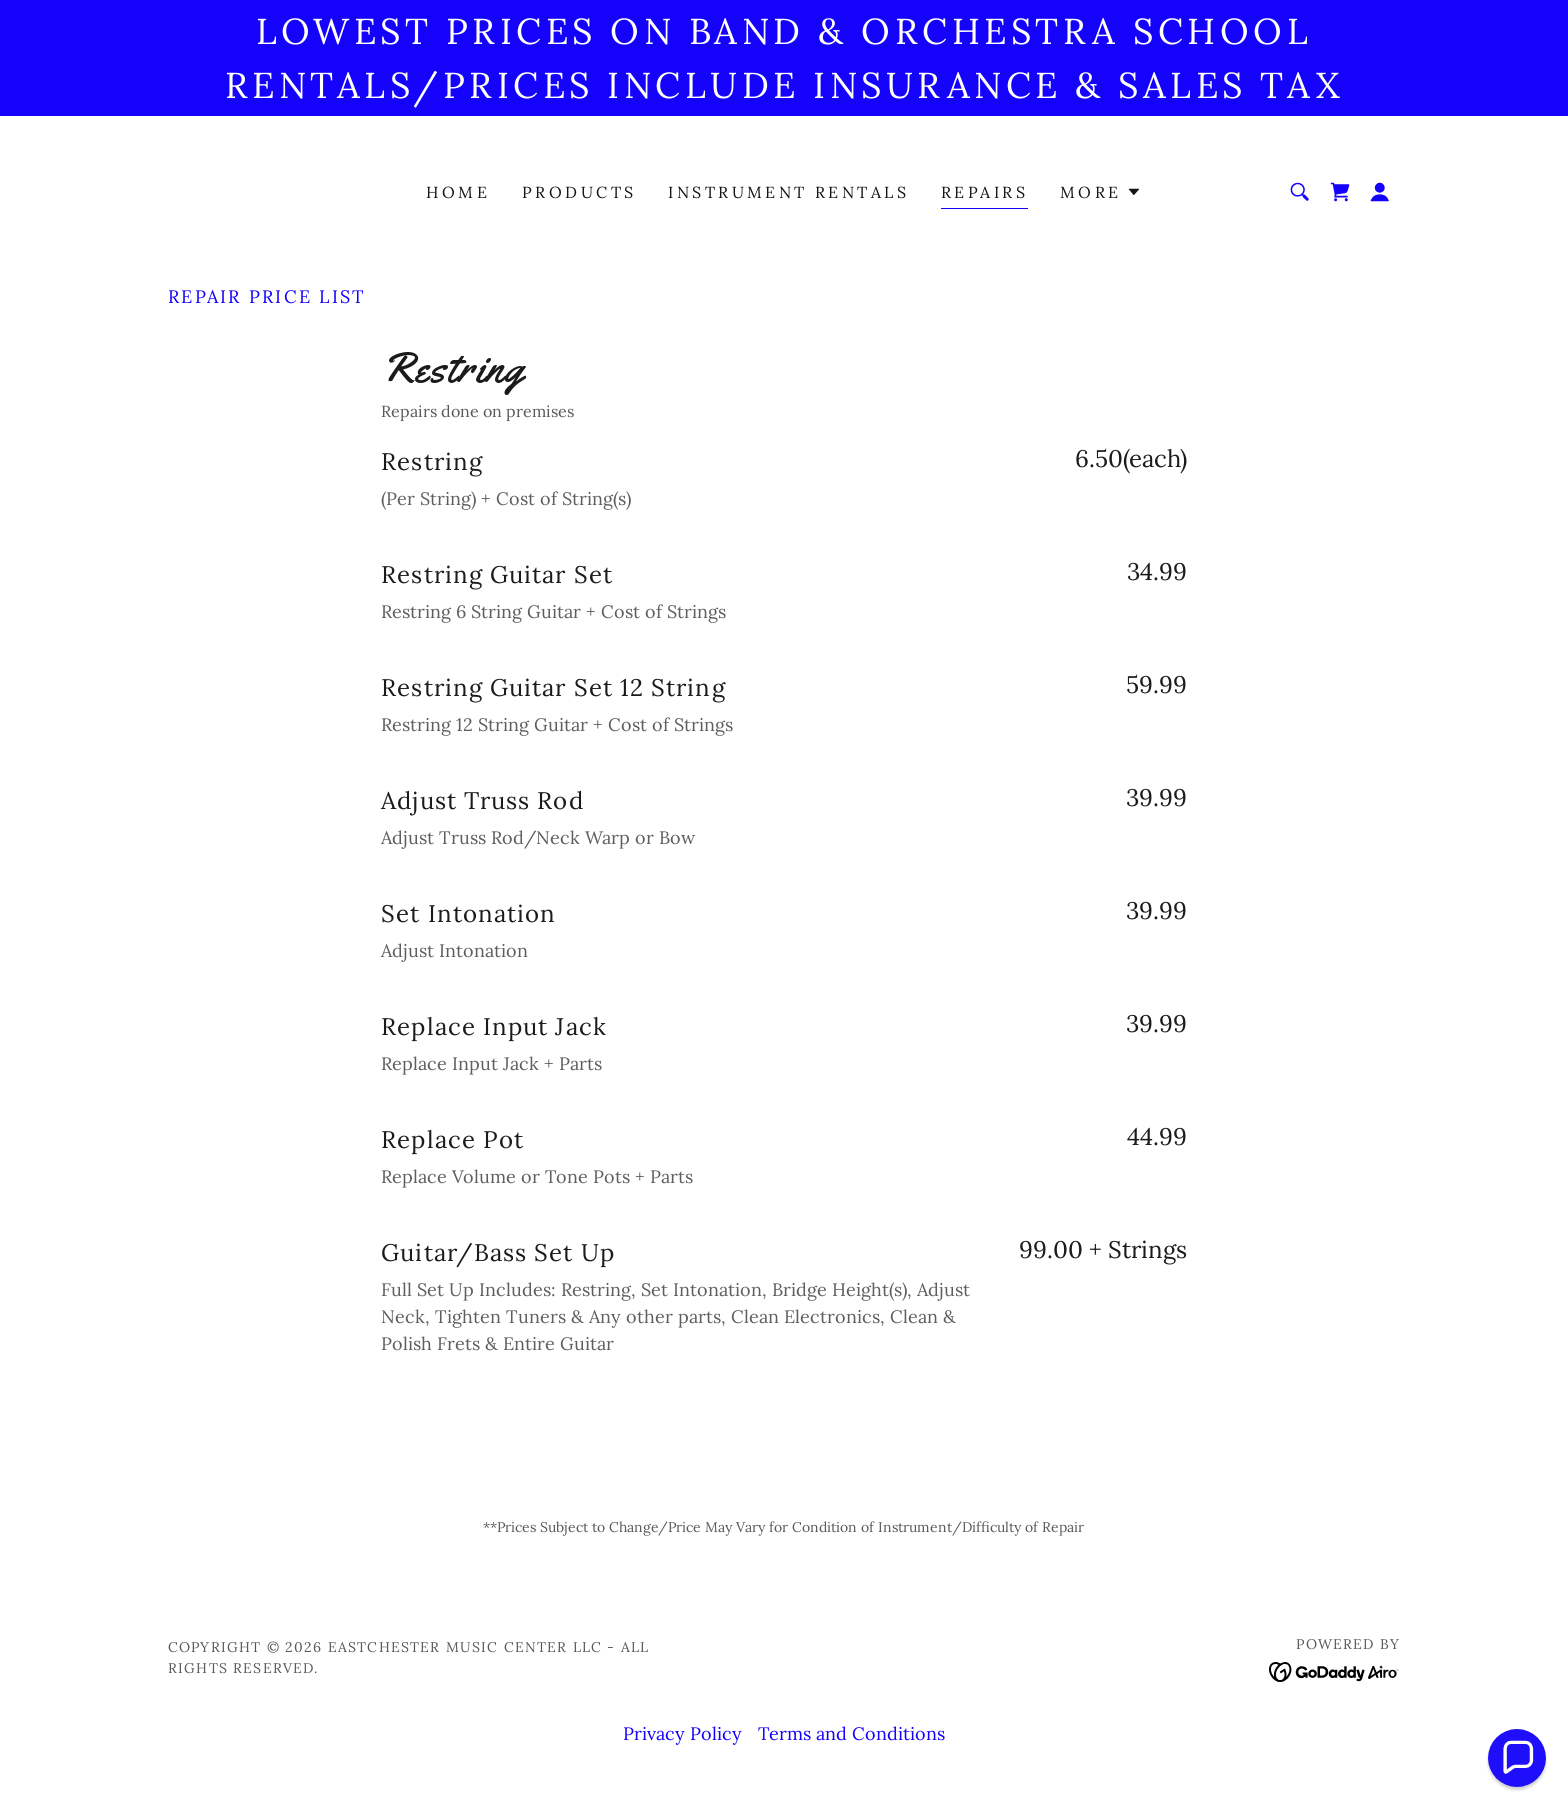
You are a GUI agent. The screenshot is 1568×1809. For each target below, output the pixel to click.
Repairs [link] (984, 192)
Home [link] (458, 192)
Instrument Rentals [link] (788, 192)
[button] (1101, 192)
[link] (1340, 192)
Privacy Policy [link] (682, 1733)
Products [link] (579, 192)
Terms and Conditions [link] (851, 1733)
